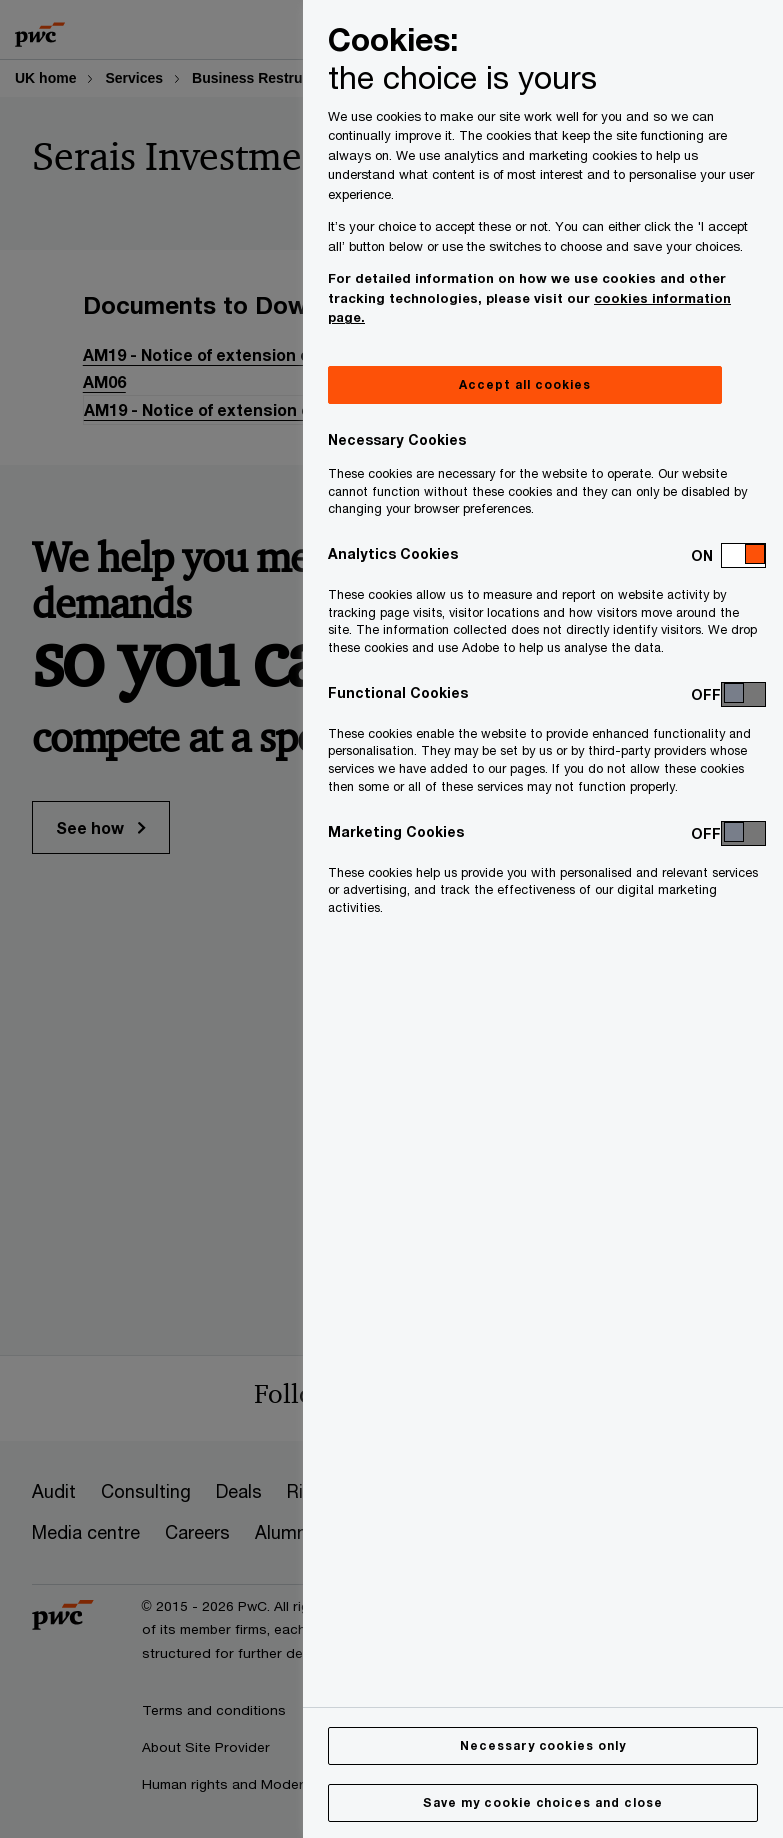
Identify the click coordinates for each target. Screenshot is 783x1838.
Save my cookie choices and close (543, 1802)
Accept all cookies (524, 384)
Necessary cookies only (543, 1745)
